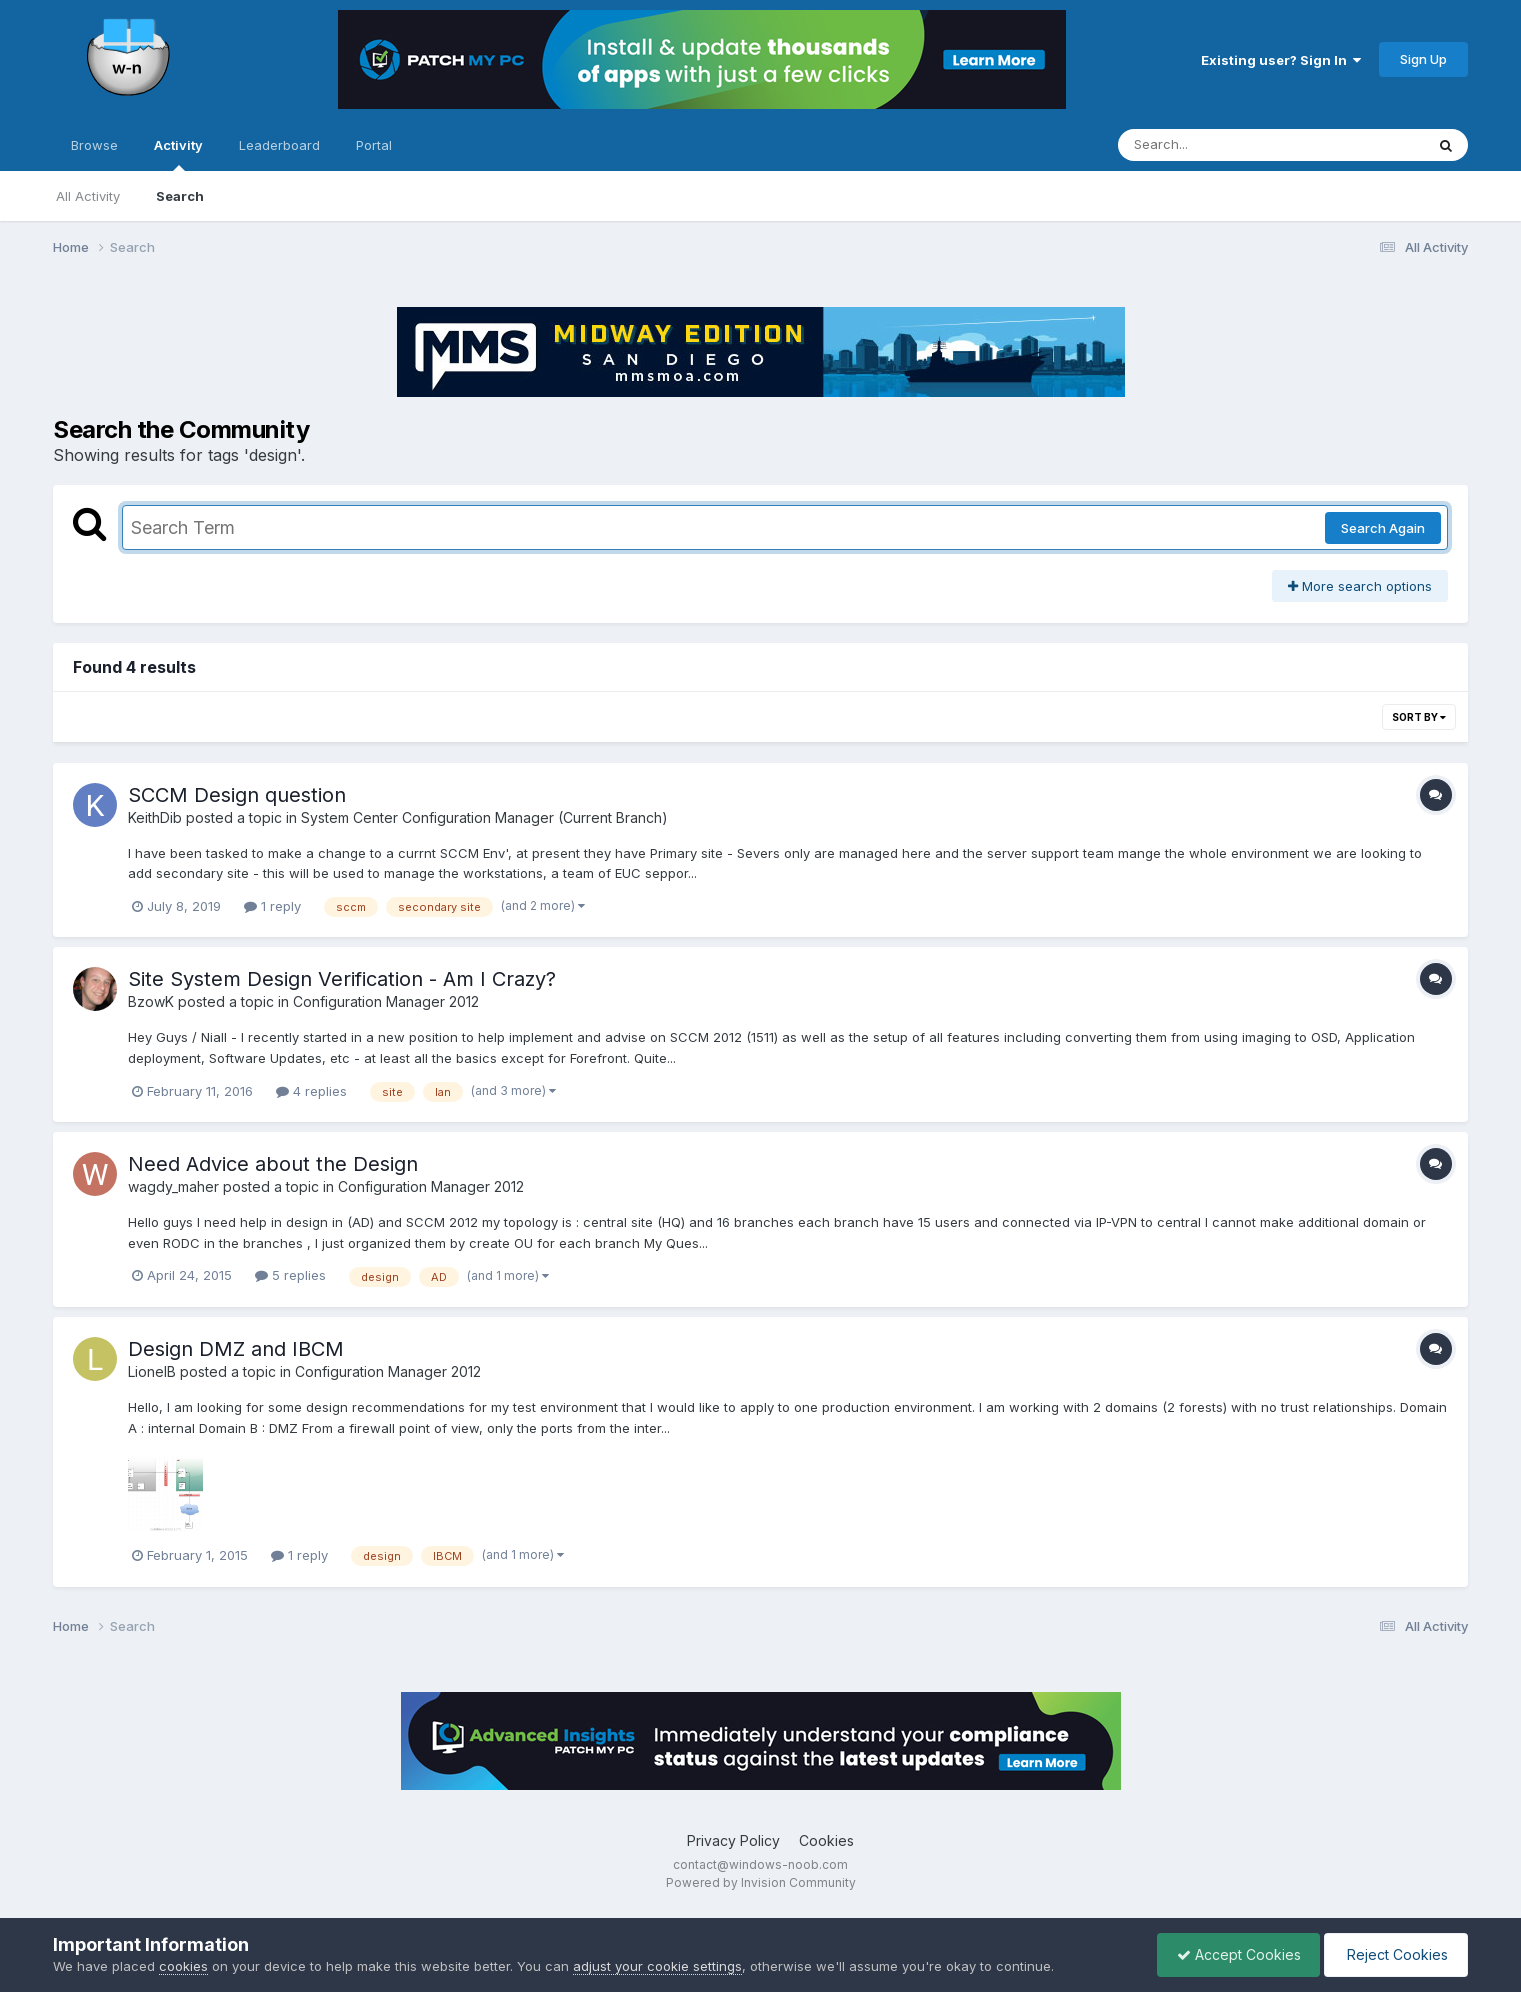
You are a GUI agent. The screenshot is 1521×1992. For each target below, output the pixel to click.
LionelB (152, 1371)
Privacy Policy (733, 1840)
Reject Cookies (1394, 1954)
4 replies (311, 1091)
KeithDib (155, 817)
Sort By (1419, 717)
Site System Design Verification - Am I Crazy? (342, 979)
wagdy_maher (173, 1186)
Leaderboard (279, 145)
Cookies (826, 1840)
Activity (178, 154)
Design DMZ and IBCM (236, 1349)
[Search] (1216, 145)
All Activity (88, 196)
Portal (374, 145)
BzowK (151, 1001)
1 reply (272, 906)
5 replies (290, 1275)
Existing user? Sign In (1281, 60)
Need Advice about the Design (273, 1164)
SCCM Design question (237, 795)
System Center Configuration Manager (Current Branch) (484, 817)
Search (180, 196)
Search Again (1383, 528)
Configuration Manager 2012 (386, 1001)
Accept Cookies (1234, 1954)
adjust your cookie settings (657, 1966)
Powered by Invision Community (761, 1882)
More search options (1360, 586)
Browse (94, 145)
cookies (183, 1966)
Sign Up (1423, 59)
